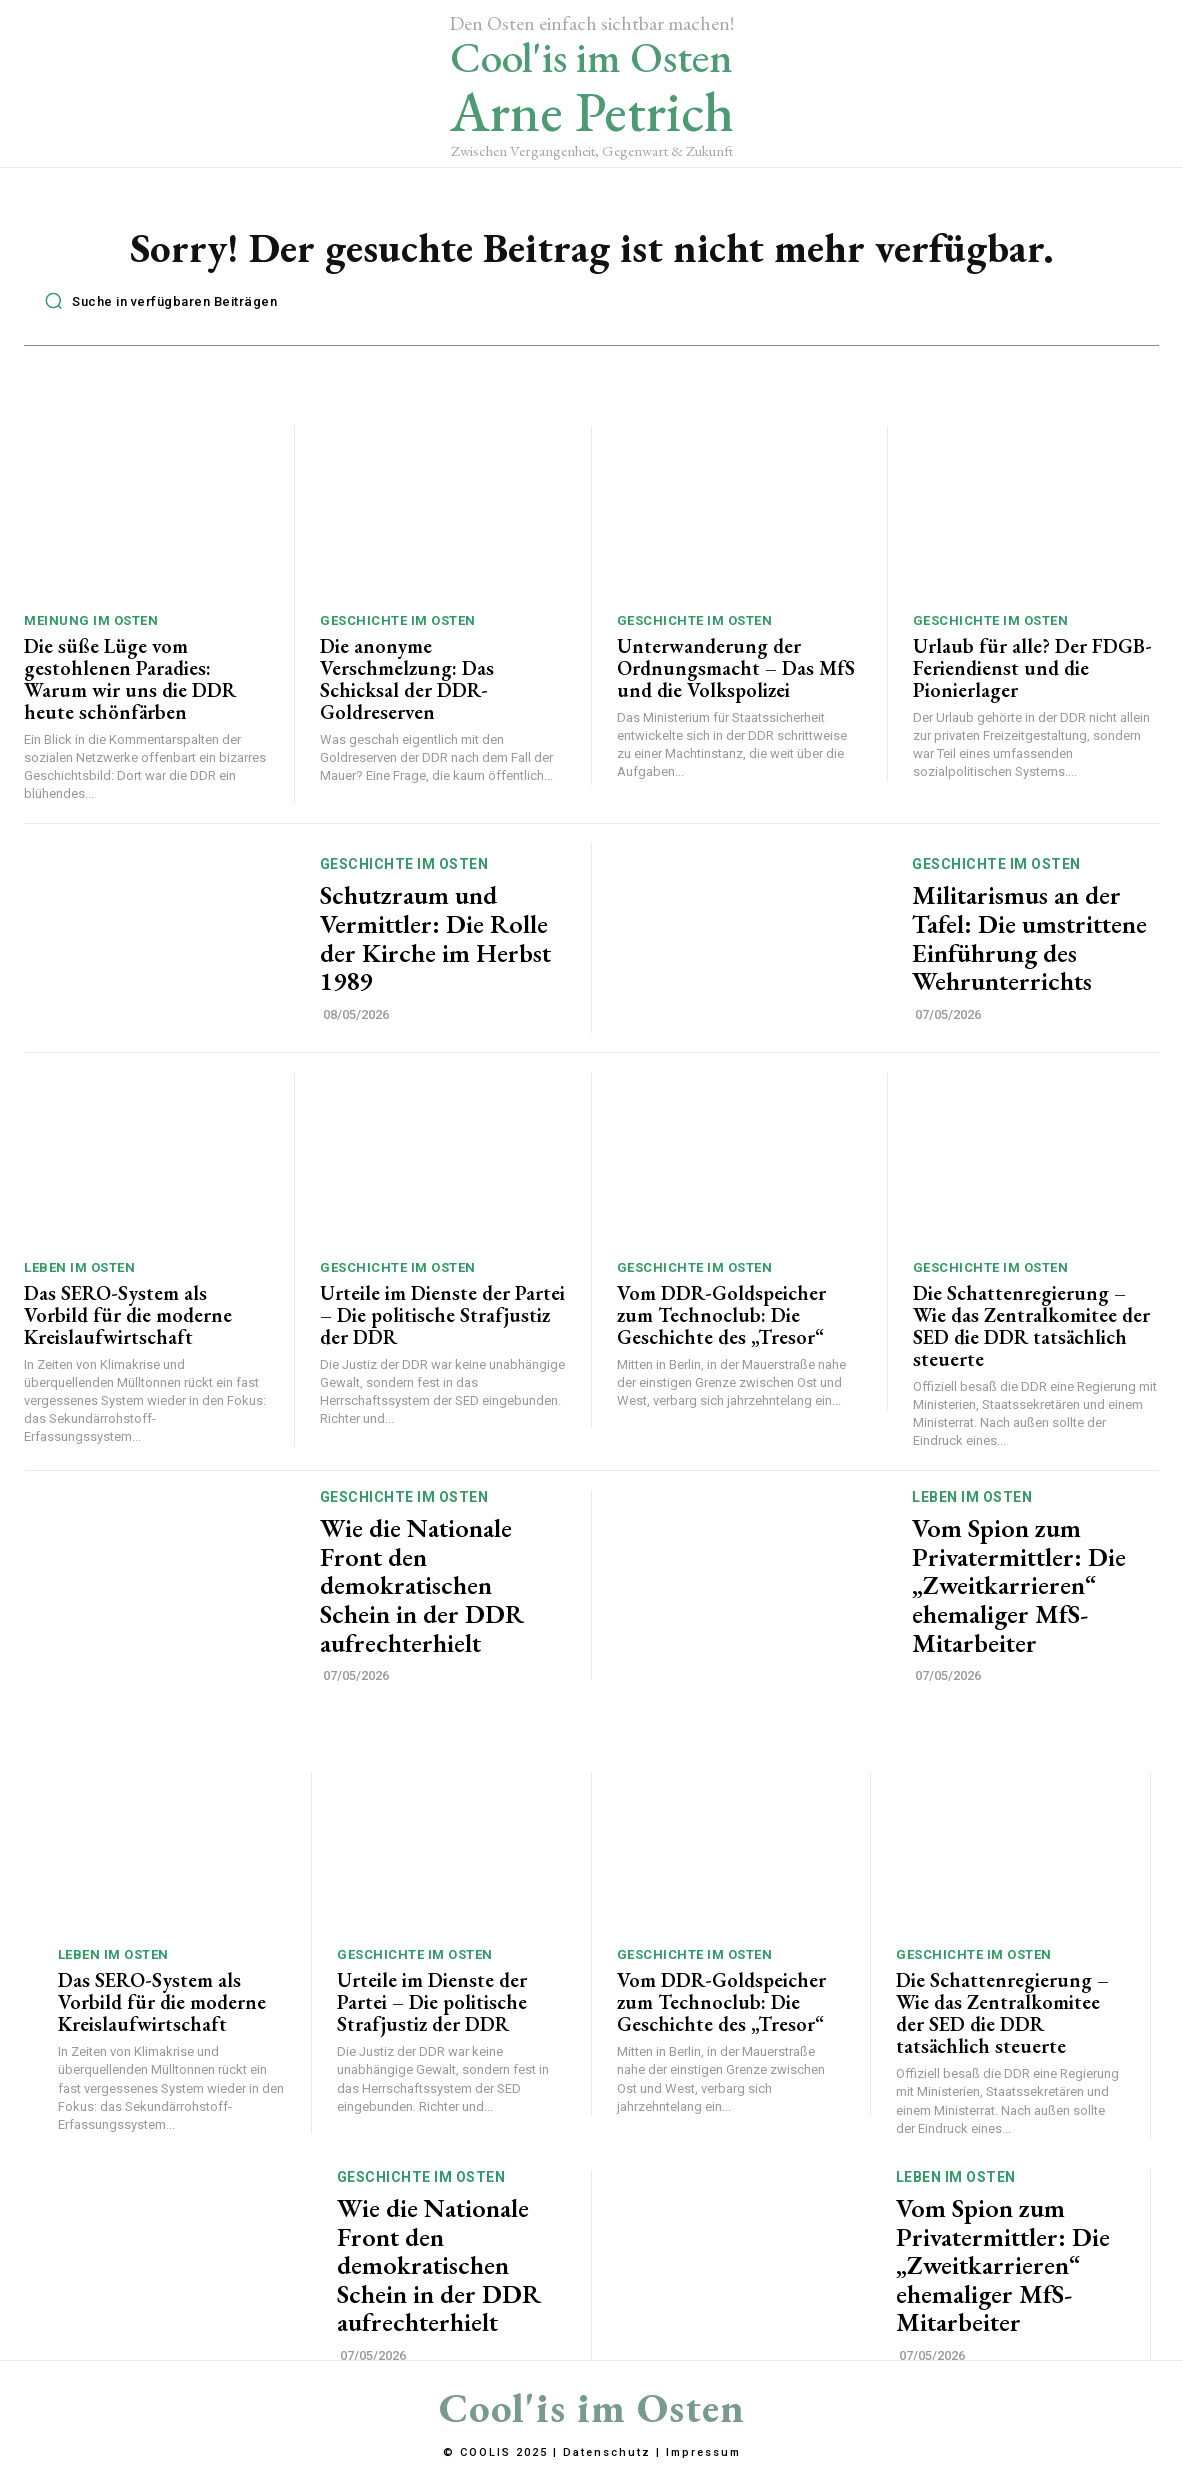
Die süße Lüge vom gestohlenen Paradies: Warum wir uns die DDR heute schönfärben (130, 680)
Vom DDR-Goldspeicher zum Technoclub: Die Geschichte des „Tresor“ (721, 1316)
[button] (155, 302)
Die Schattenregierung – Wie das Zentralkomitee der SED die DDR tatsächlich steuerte (1031, 1327)
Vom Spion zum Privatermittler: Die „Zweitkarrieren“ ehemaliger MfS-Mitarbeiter (1019, 1587)
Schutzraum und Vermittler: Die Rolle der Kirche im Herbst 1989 (435, 940)
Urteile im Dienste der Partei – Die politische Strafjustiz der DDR (442, 1316)
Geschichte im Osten (398, 621)
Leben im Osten (79, 1268)
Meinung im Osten (91, 621)
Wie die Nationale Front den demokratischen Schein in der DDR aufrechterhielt (422, 1587)
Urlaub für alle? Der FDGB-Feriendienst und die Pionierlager (1032, 669)
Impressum (703, 2452)
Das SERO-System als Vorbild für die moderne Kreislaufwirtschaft (128, 1316)
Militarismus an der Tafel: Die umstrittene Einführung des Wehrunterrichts (1029, 940)
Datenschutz (607, 2452)
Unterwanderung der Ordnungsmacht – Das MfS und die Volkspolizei (736, 669)
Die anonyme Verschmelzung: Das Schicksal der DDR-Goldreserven (407, 680)
